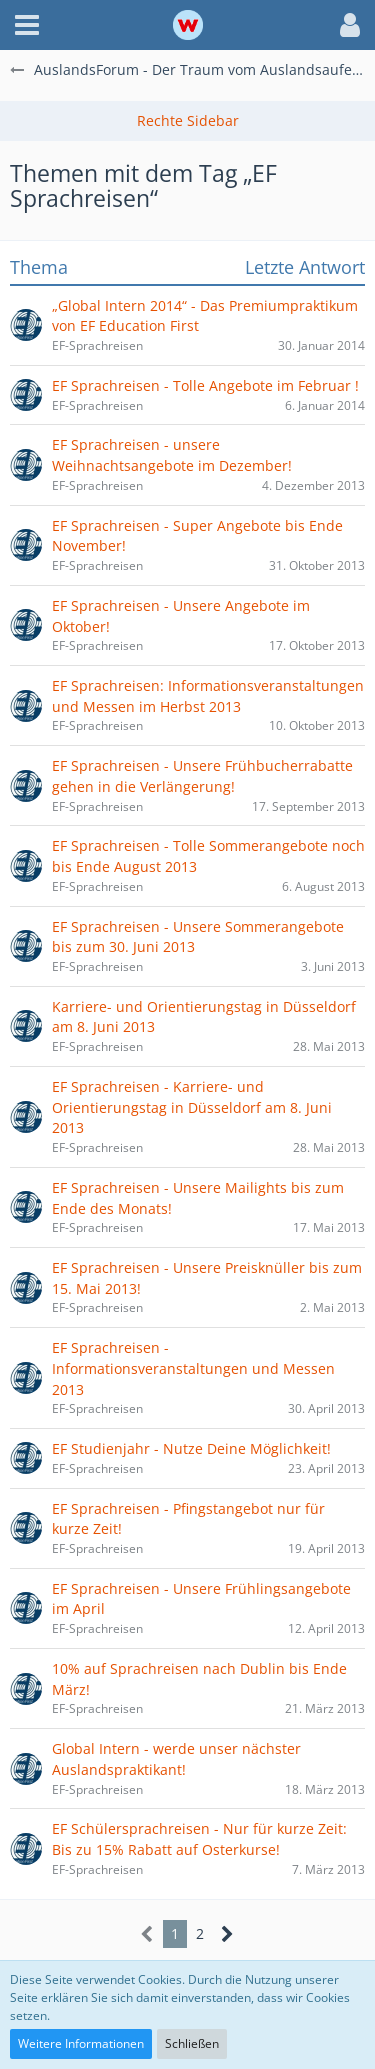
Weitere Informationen (81, 2043)
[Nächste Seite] (227, 1934)
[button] (27, 25)
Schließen (192, 2043)
